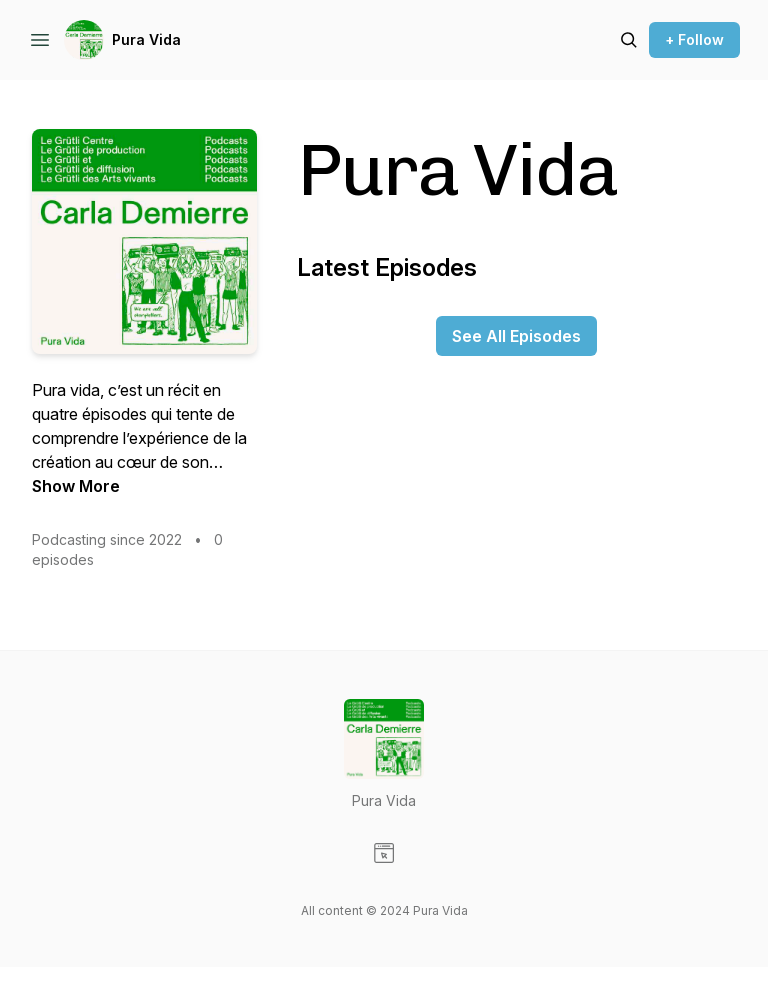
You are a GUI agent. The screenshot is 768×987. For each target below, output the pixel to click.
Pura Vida (146, 39)
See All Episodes (516, 336)
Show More (76, 486)
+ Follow (694, 39)
